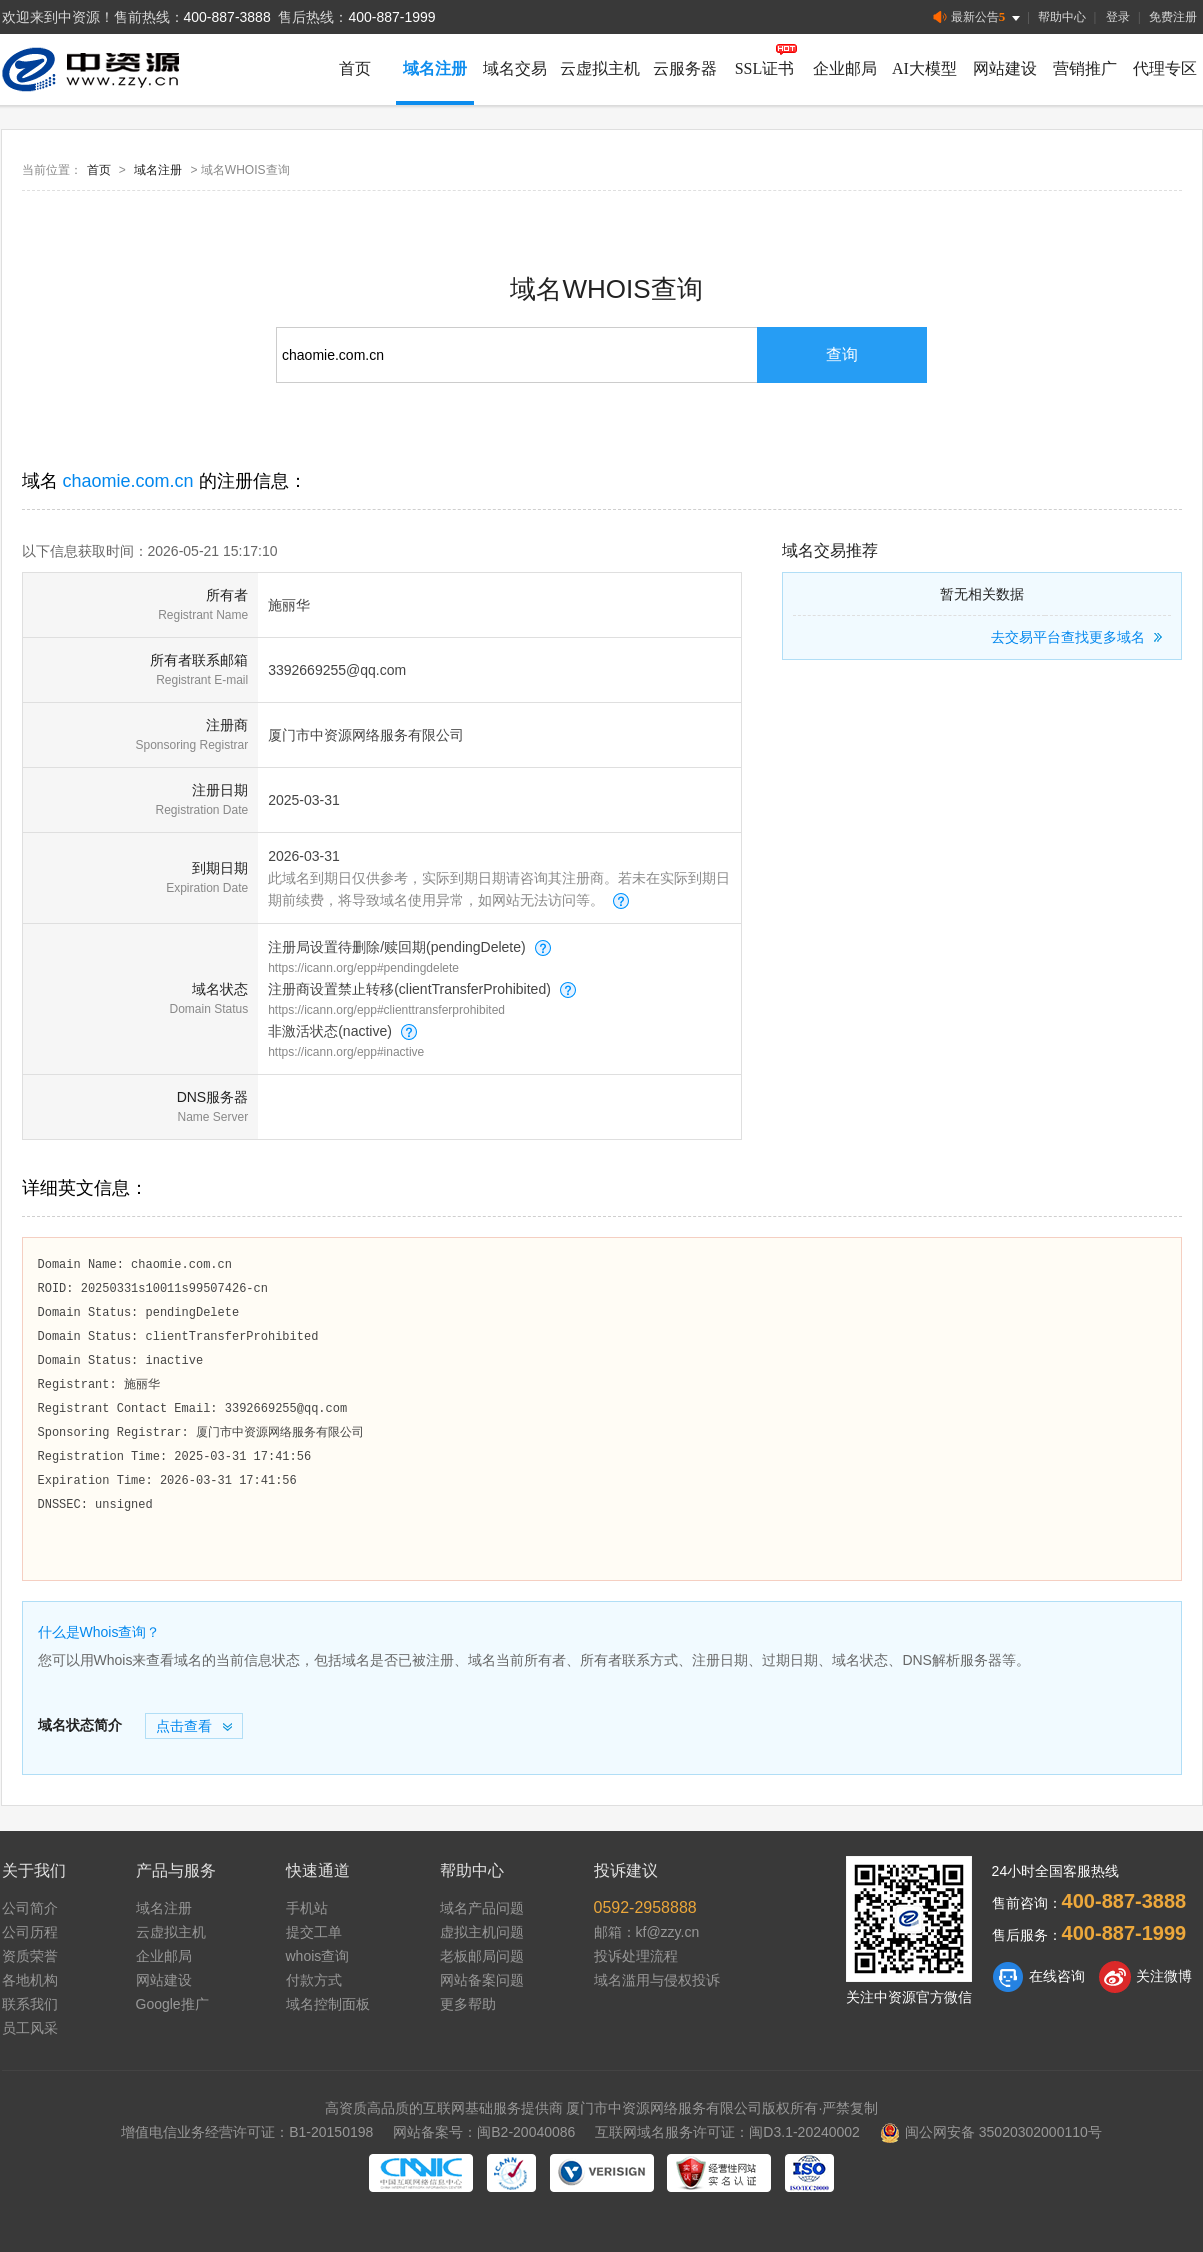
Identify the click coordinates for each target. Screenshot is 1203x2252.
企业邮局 (845, 68)
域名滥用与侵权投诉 (657, 1980)
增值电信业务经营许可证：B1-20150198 (247, 2132)
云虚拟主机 (600, 68)
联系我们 (30, 2004)
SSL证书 (765, 68)
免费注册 (1173, 17)
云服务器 (685, 68)
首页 (355, 68)
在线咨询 (1038, 1977)
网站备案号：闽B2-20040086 (484, 2132)
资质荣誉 (30, 1956)
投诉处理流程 (636, 1956)
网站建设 (1005, 68)
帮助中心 (1062, 17)
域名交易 (515, 68)
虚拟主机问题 (482, 1932)
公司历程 (30, 1932)
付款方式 (314, 1980)
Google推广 (172, 2004)
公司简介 (30, 1908)
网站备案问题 (482, 1980)
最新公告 (978, 17)
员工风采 (30, 2028)
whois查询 (318, 1956)
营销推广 (1085, 68)
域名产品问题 (482, 1908)
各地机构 (30, 1980)
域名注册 (435, 68)
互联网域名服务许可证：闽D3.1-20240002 (727, 2132)
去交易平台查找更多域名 (1079, 637)
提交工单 (314, 1932)
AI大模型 (924, 68)
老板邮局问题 (482, 1956)
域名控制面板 (328, 2004)
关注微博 (1145, 1977)
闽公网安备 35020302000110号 (991, 2132)
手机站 (307, 1908)
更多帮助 (468, 2004)
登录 (1118, 17)
